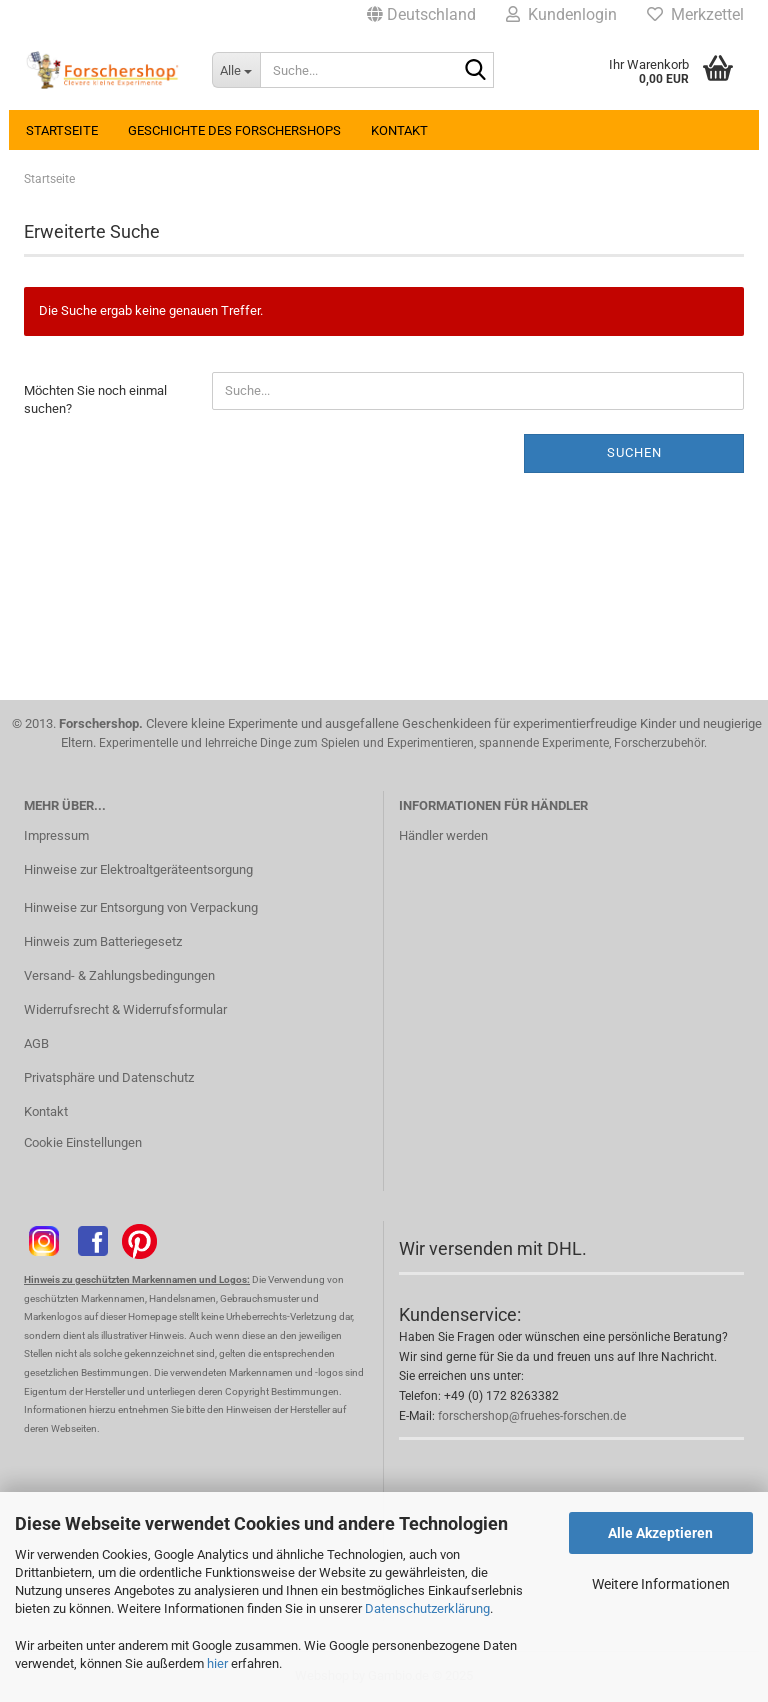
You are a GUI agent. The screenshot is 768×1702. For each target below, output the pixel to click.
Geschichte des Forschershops (234, 130)
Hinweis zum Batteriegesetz (103, 941)
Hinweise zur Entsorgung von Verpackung (141, 907)
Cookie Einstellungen (83, 1142)
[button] (421, 15)
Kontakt (399, 130)
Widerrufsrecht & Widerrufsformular (125, 1009)
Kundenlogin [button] (561, 14)
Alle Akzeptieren (660, 1533)
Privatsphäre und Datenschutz (109, 1077)
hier (217, 1663)
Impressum (56, 835)
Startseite (62, 130)
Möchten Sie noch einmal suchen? (95, 400)
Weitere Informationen (661, 1584)
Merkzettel (695, 14)
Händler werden (443, 835)
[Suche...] (236, 70)
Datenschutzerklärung (427, 1608)
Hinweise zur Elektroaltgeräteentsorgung (138, 869)
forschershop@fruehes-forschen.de (532, 1416)
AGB (36, 1043)
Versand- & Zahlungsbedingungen (119, 975)
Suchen (634, 452)
